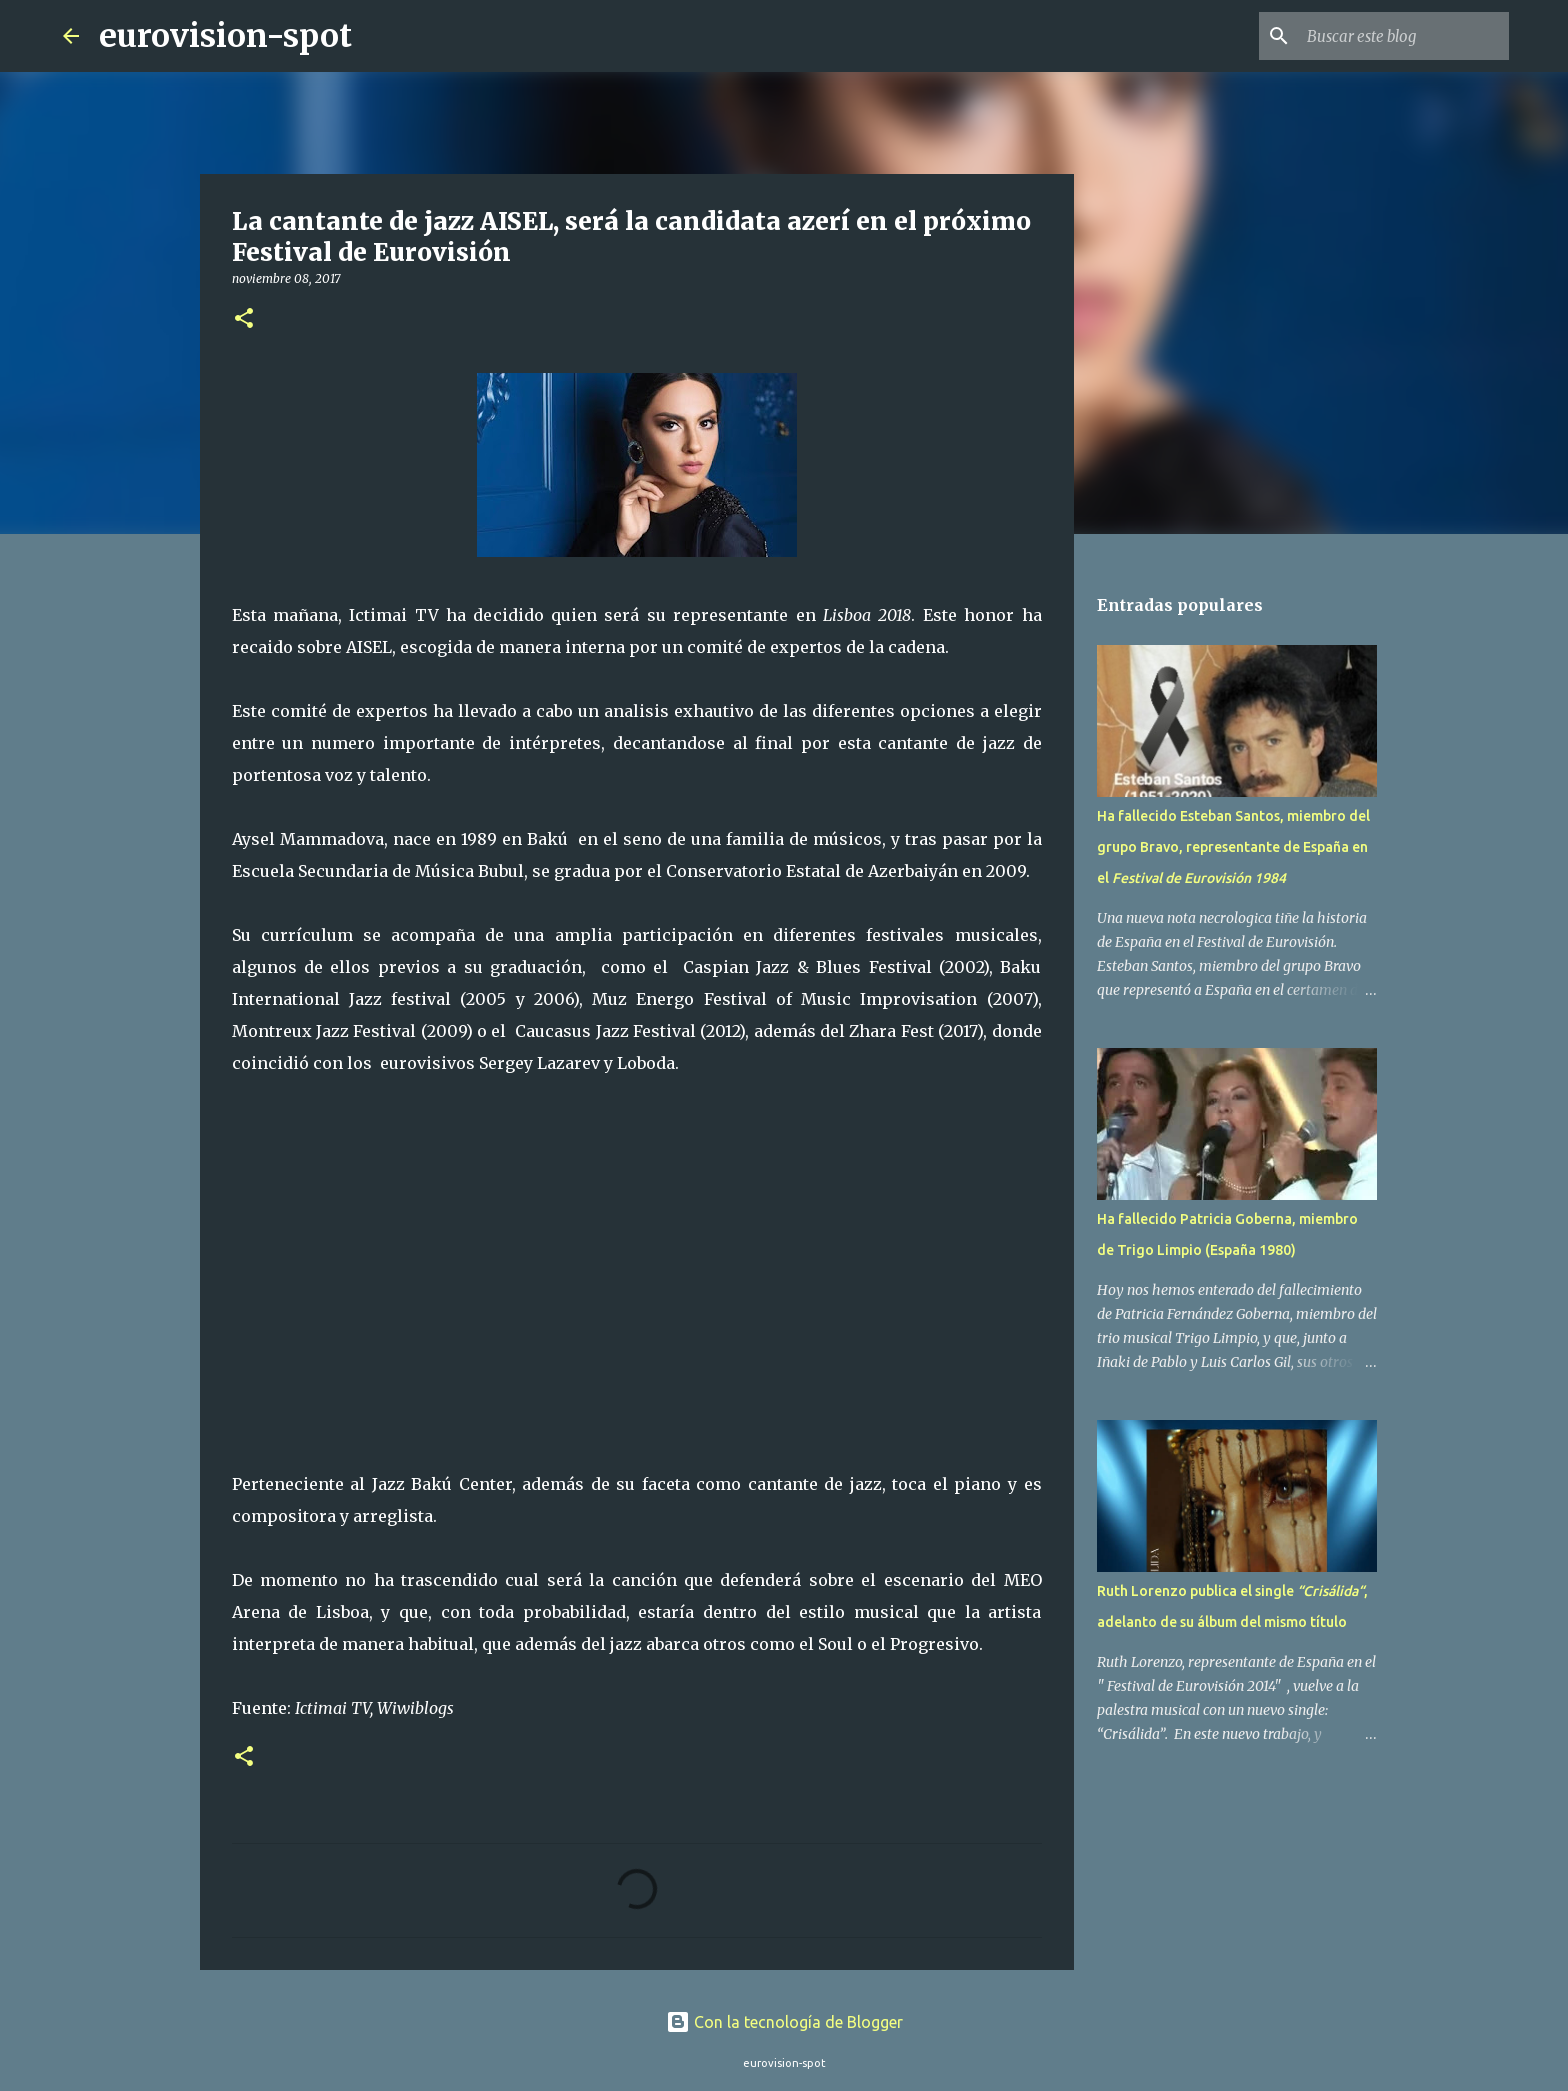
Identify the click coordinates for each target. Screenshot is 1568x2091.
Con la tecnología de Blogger (784, 2022)
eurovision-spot (225, 36)
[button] (244, 319)
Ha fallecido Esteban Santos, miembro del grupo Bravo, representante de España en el (1233, 847)
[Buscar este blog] (1404, 36)
